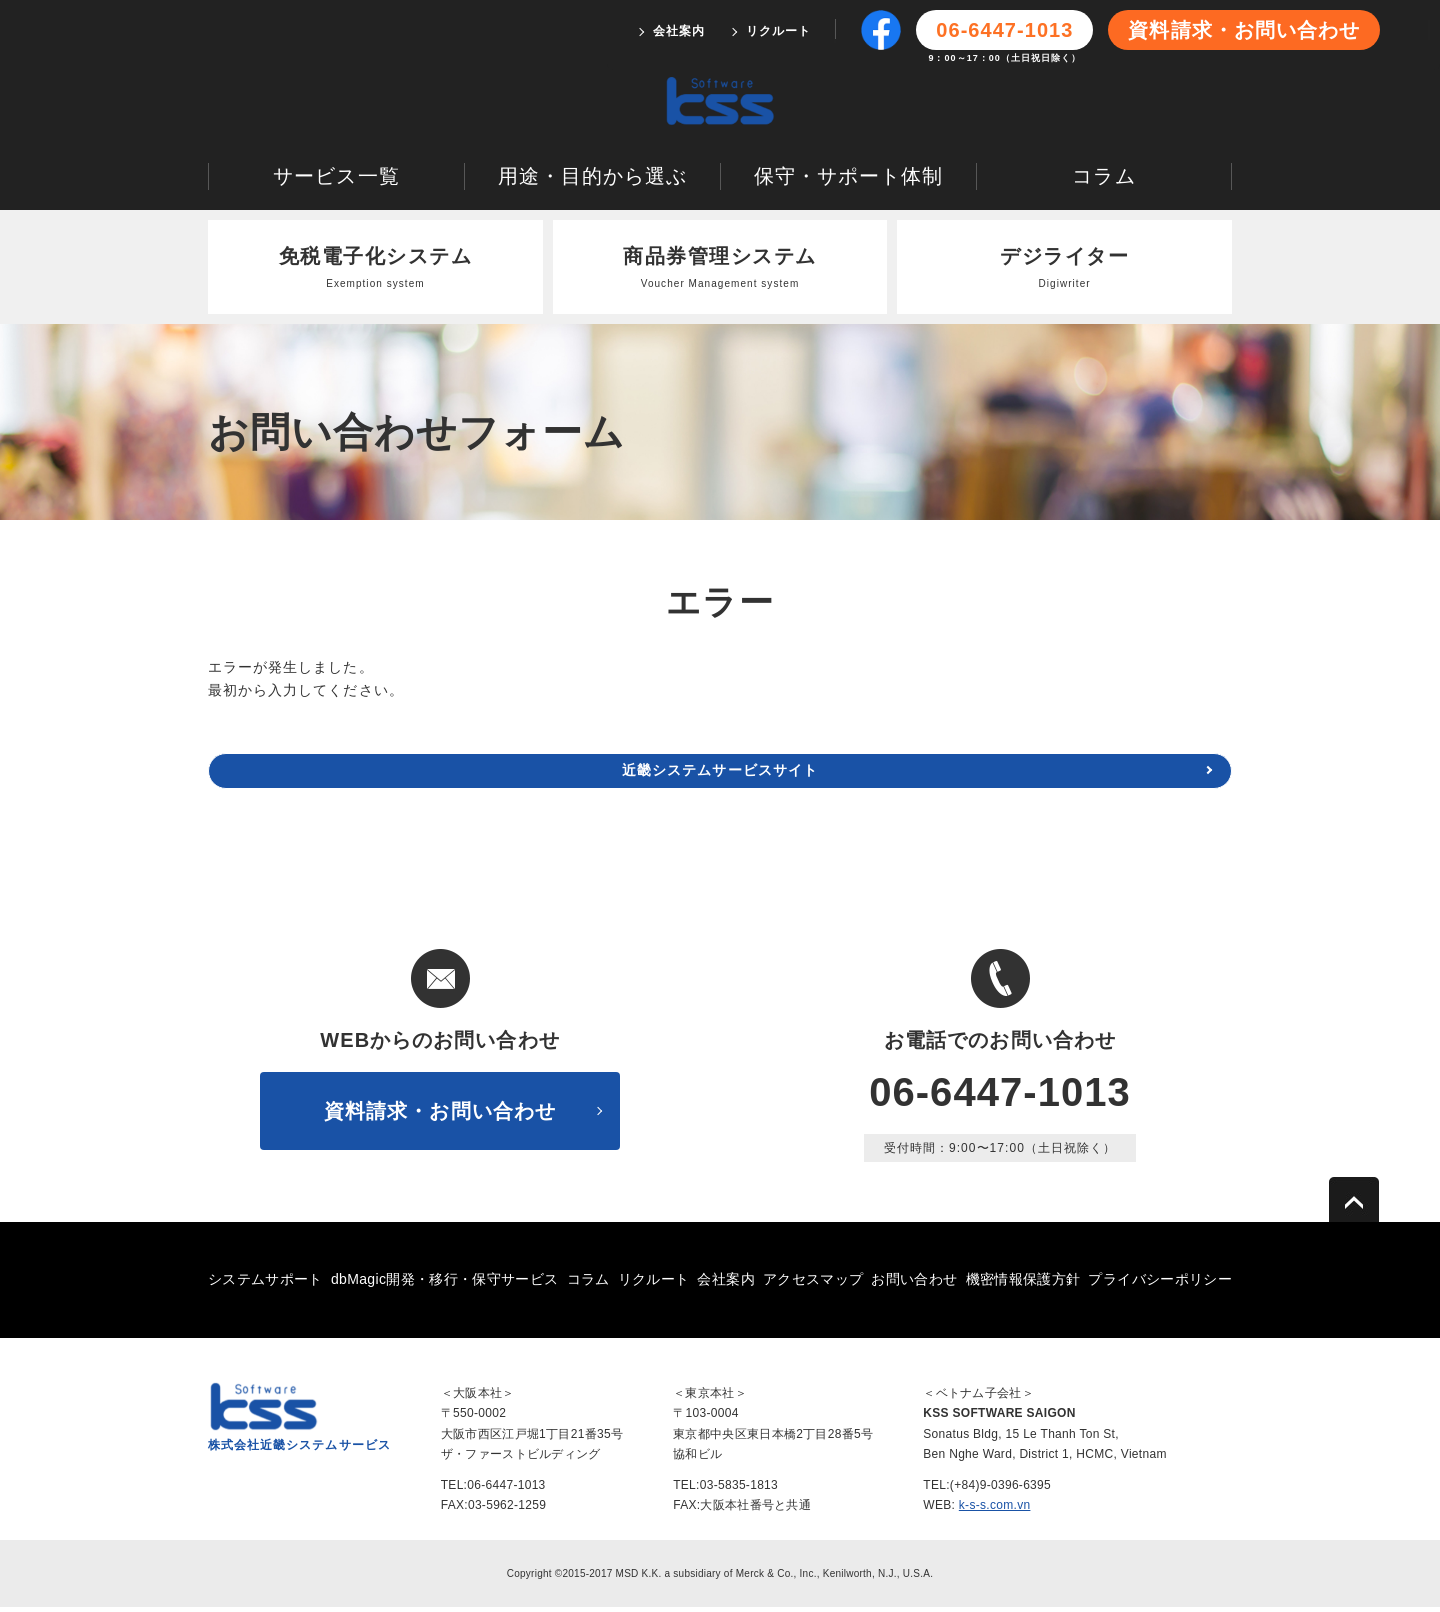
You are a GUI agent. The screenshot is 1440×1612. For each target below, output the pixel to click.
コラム (1103, 180)
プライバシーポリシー (1160, 1283)
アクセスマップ (813, 1283)
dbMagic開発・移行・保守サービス (445, 1283)
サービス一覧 (336, 180)
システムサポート (265, 1283)
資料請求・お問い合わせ (1244, 30)
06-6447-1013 (1000, 1097)
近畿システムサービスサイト (720, 775)
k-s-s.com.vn (995, 1509)
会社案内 (679, 31)
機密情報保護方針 (1023, 1283)
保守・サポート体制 (848, 180)
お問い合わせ (914, 1283)
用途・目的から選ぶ (592, 180)
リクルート (778, 31)
